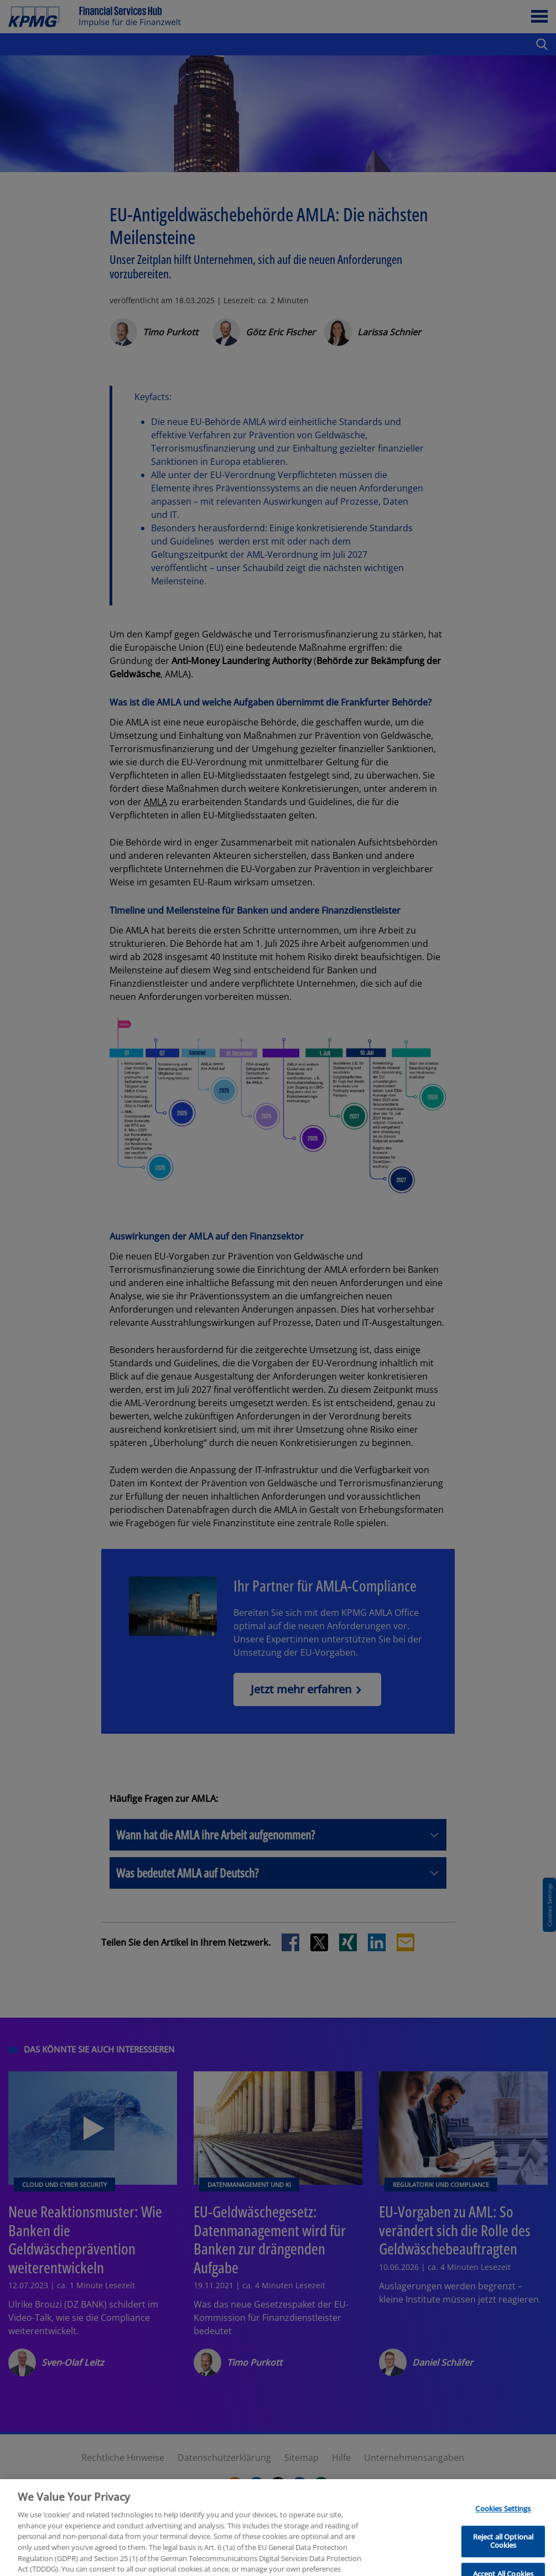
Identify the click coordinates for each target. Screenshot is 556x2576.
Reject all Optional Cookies (503, 2558)
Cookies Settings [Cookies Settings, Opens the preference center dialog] (503, 2526)
